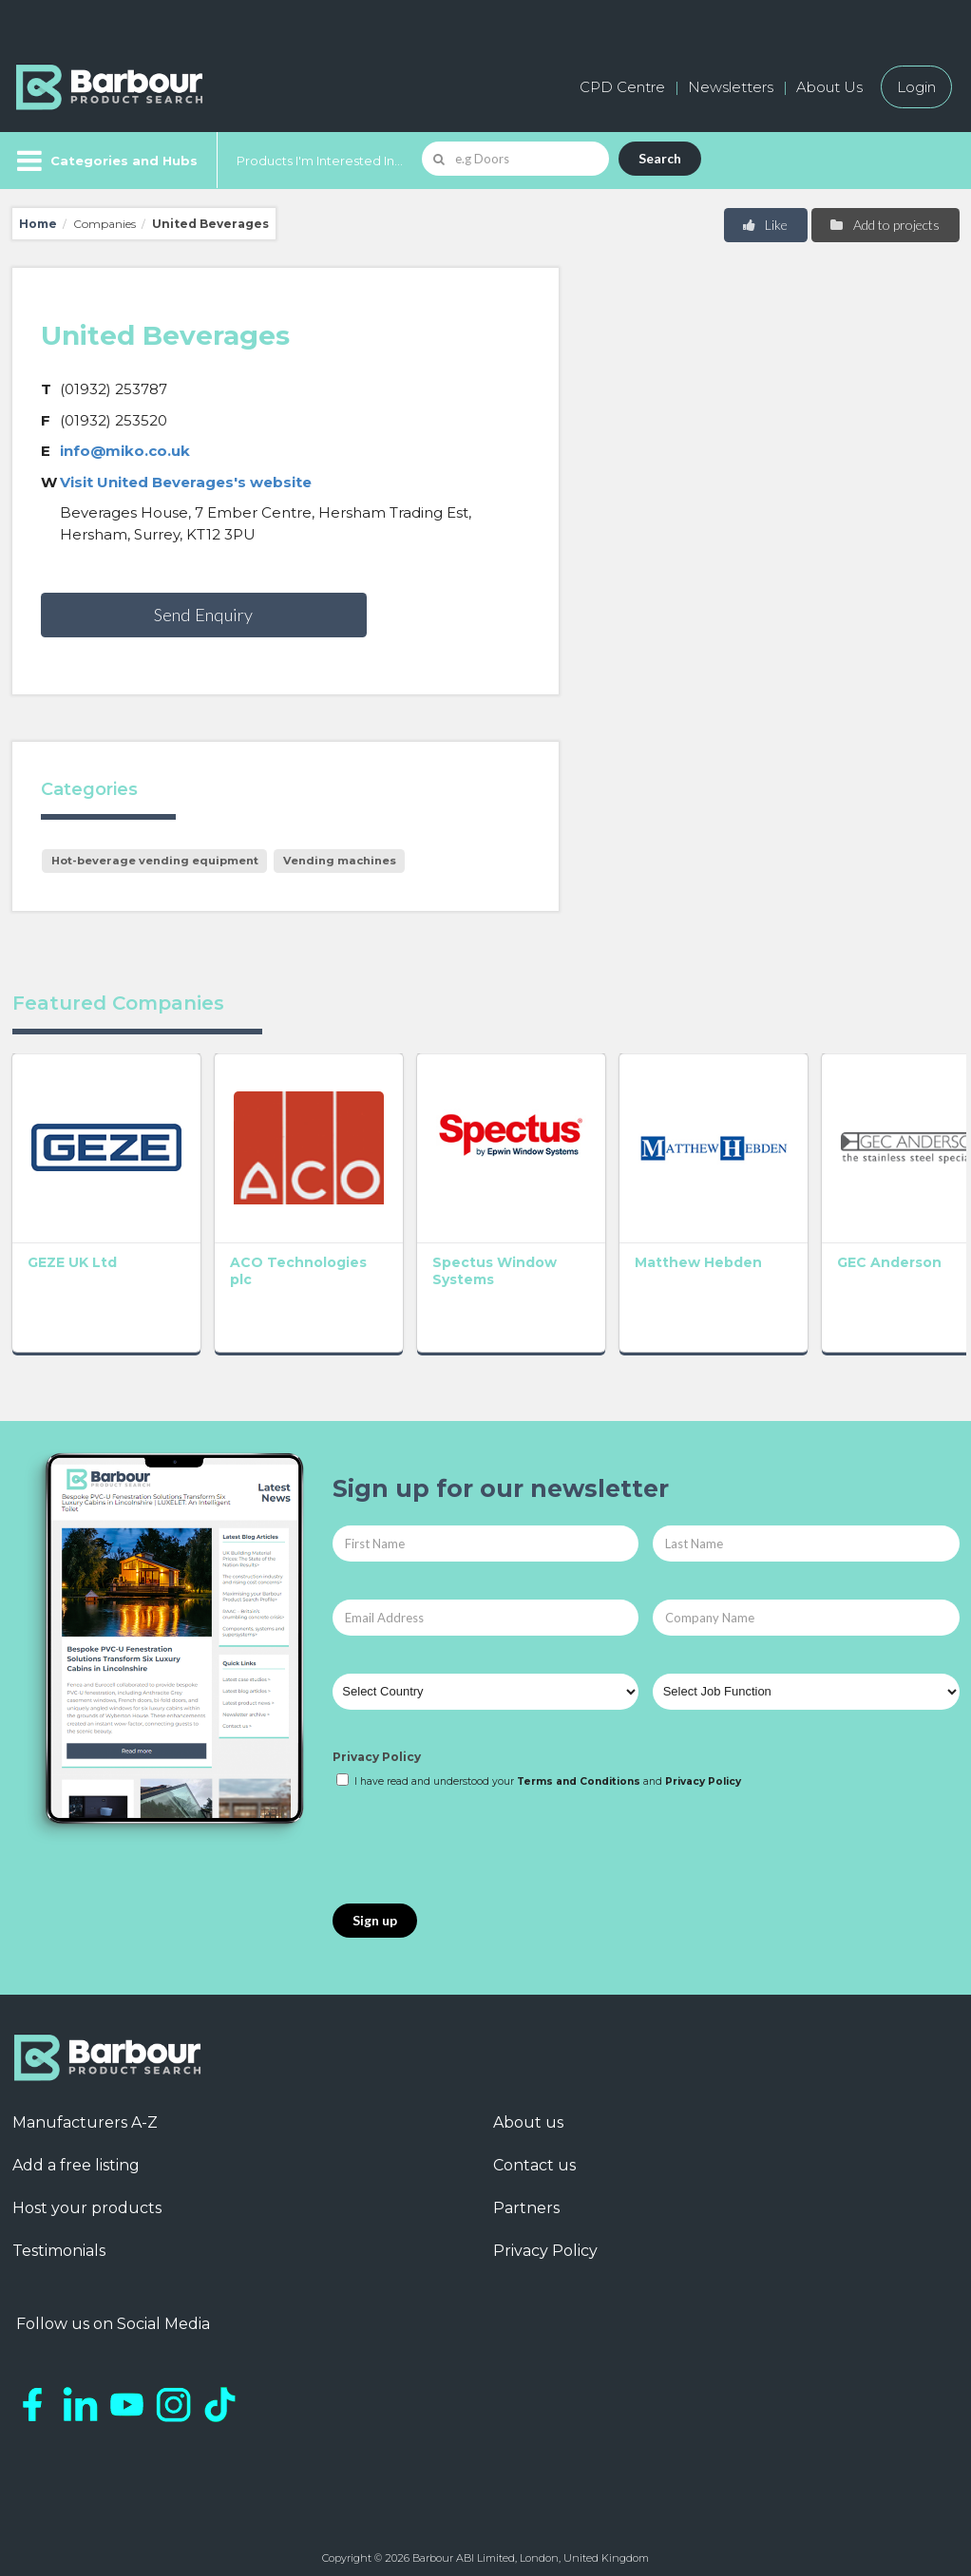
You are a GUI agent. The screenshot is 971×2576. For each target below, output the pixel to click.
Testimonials (58, 2240)
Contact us (534, 2155)
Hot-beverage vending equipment (154, 860)
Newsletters (730, 87)
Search (659, 158)
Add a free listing (76, 2155)
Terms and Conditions (578, 1772)
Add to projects (884, 225)
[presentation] (477, 1838)
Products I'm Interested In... (320, 160)
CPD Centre (622, 87)
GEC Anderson (848, 1252)
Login (916, 87)
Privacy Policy (377, 1746)
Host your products (87, 2197)
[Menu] (105, 160)
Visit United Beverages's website (186, 482)
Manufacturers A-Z (85, 2112)
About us (528, 2112)
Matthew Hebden (668, 1252)
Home (38, 224)
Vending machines (339, 860)
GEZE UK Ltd (72, 1252)
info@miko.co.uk (125, 451)
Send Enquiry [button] (203, 614)
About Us (829, 87)
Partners (526, 2197)
